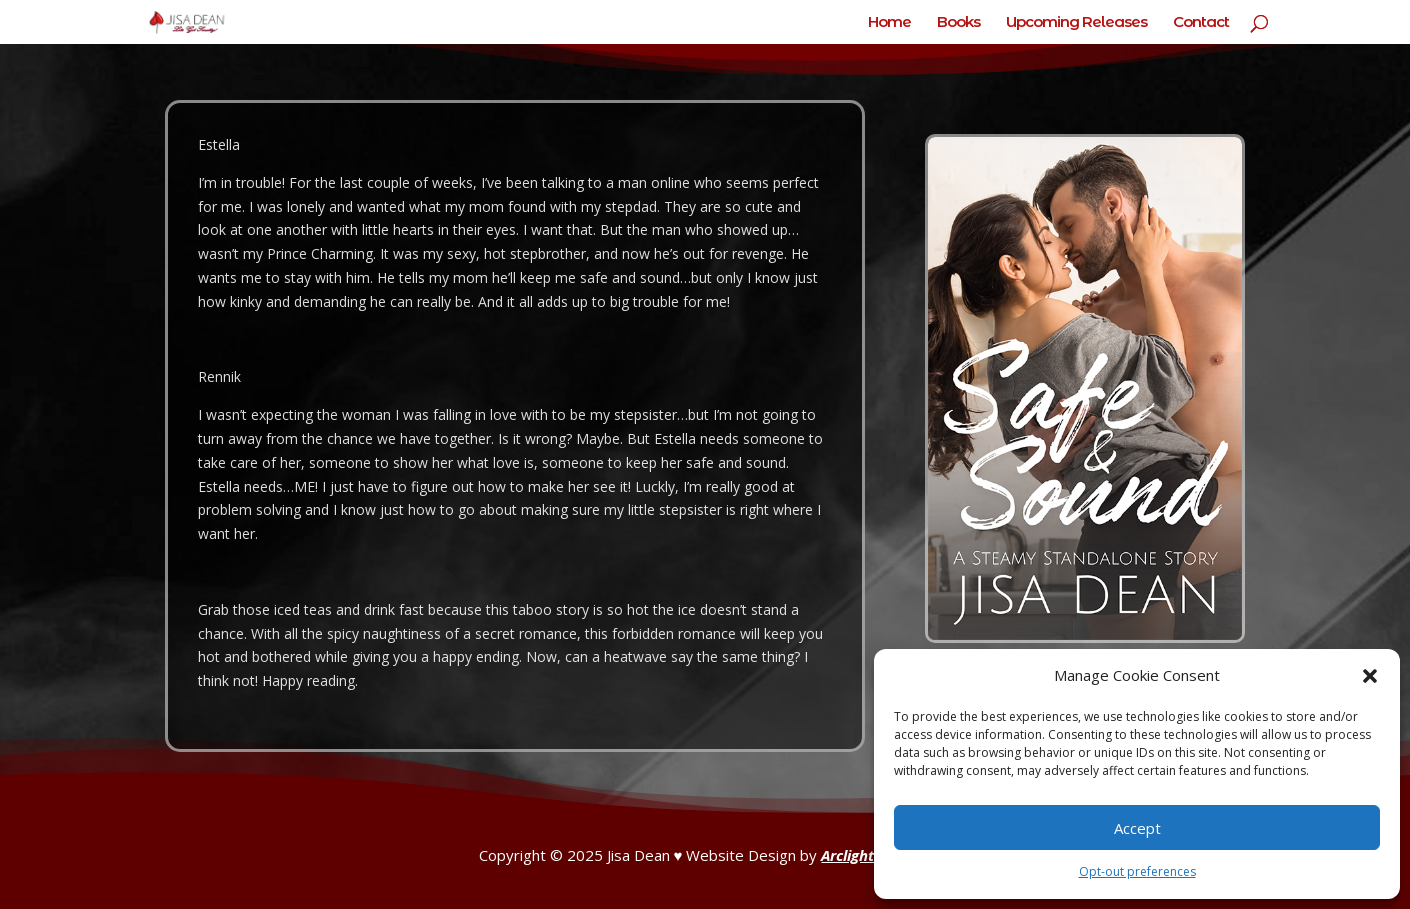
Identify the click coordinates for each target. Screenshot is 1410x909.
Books (958, 23)
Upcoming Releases (1076, 23)
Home (889, 23)
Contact (1201, 23)
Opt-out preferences (1137, 871)
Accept (1137, 828)
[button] (1370, 676)
